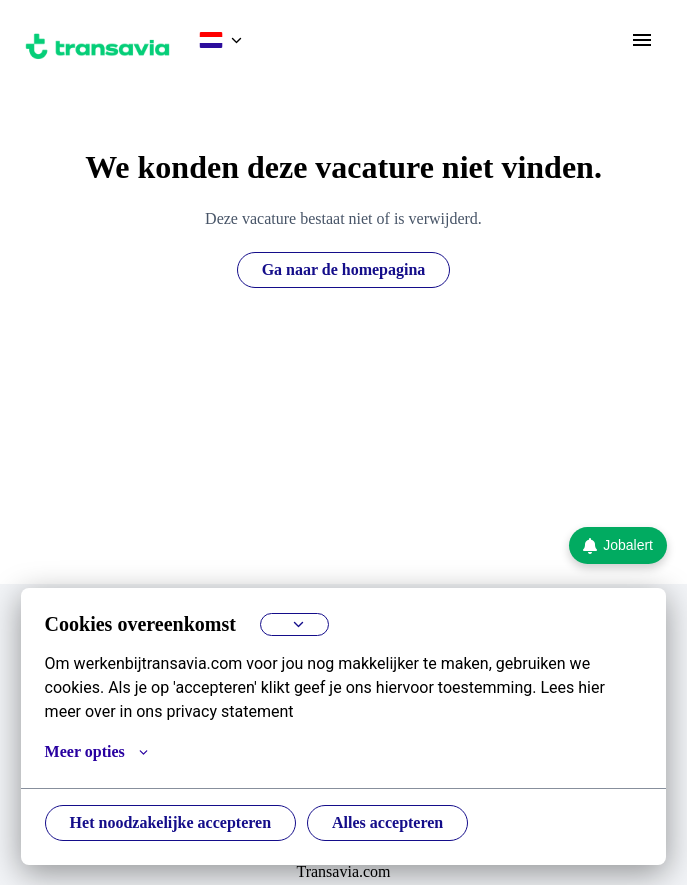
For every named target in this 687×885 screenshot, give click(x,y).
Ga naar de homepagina (344, 270)
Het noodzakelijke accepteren (179, 823)
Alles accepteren (410, 823)
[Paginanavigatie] (642, 40)
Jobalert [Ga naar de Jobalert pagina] (618, 545)
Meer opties (100, 752)
